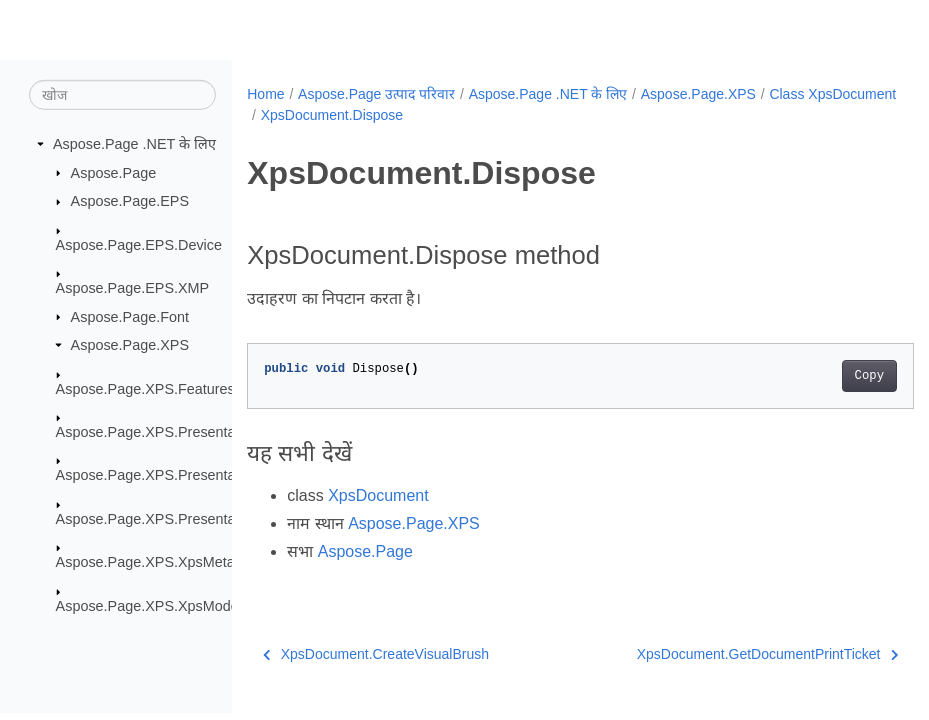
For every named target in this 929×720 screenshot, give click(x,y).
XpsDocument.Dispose (472, 115)
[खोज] (122, 95)
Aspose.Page (114, 172)
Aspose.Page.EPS (130, 201)
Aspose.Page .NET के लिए (134, 144)
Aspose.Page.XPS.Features (145, 388)
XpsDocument (378, 495)
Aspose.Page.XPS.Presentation (157, 432)
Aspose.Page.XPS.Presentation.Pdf (170, 519)
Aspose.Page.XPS (130, 345)
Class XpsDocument (324, 115)
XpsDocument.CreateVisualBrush (376, 654)
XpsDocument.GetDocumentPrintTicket (720, 654)
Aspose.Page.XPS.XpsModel (149, 605)
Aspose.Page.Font (130, 316)
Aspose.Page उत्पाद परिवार (376, 94)
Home (265, 94)
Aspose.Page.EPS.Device (139, 244)
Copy (822, 376)
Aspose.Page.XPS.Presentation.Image (179, 475)
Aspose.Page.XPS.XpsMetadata (159, 562)
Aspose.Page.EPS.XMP (133, 288)
